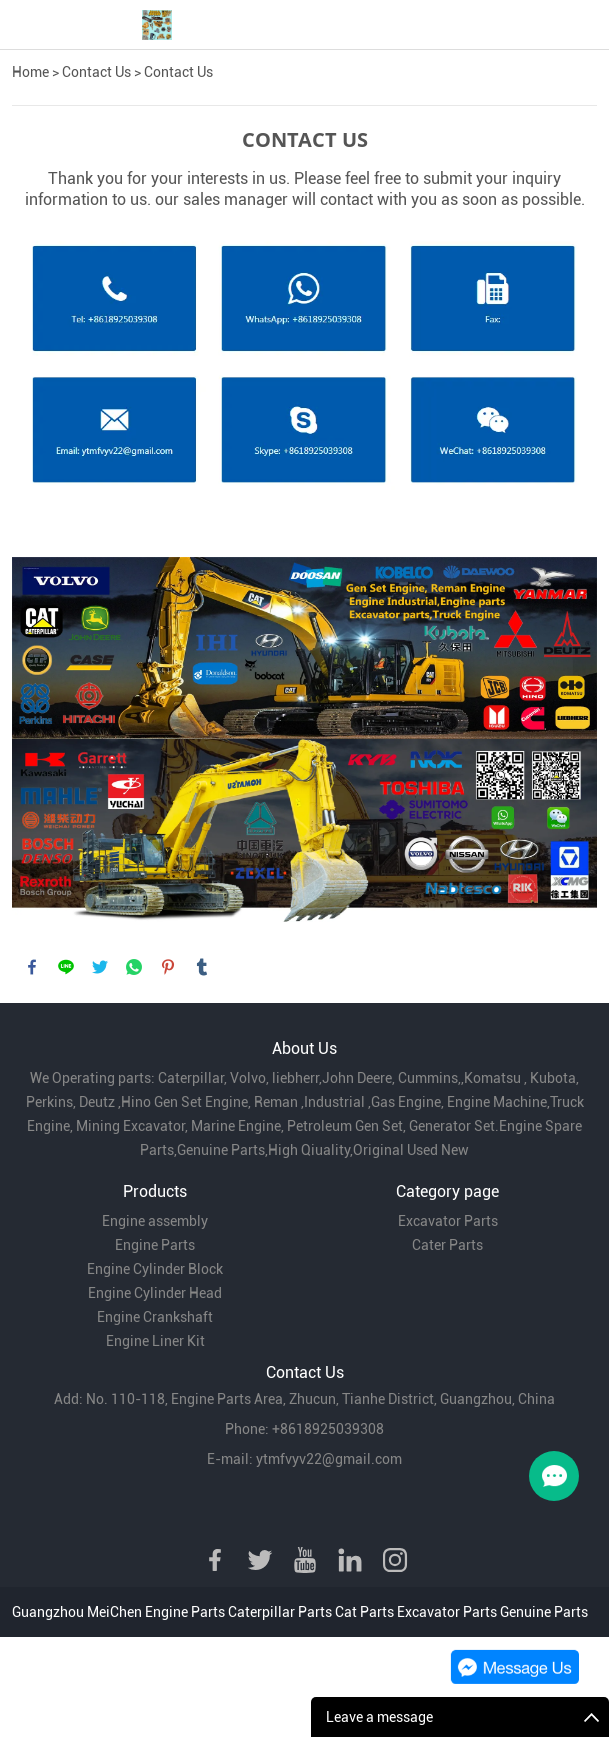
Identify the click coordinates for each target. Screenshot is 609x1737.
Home (30, 72)
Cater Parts (447, 1245)
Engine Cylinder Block (155, 1269)
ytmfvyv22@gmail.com (329, 1459)
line (66, 967)
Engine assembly (155, 1221)
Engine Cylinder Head (155, 1293)
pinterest (168, 967)
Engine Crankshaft (155, 1317)
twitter (100, 967)
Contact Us (96, 72)
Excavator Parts (448, 1221)
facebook (32, 967)
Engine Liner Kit (155, 1341)
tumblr (202, 967)
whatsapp (134, 967)
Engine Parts (155, 1245)
